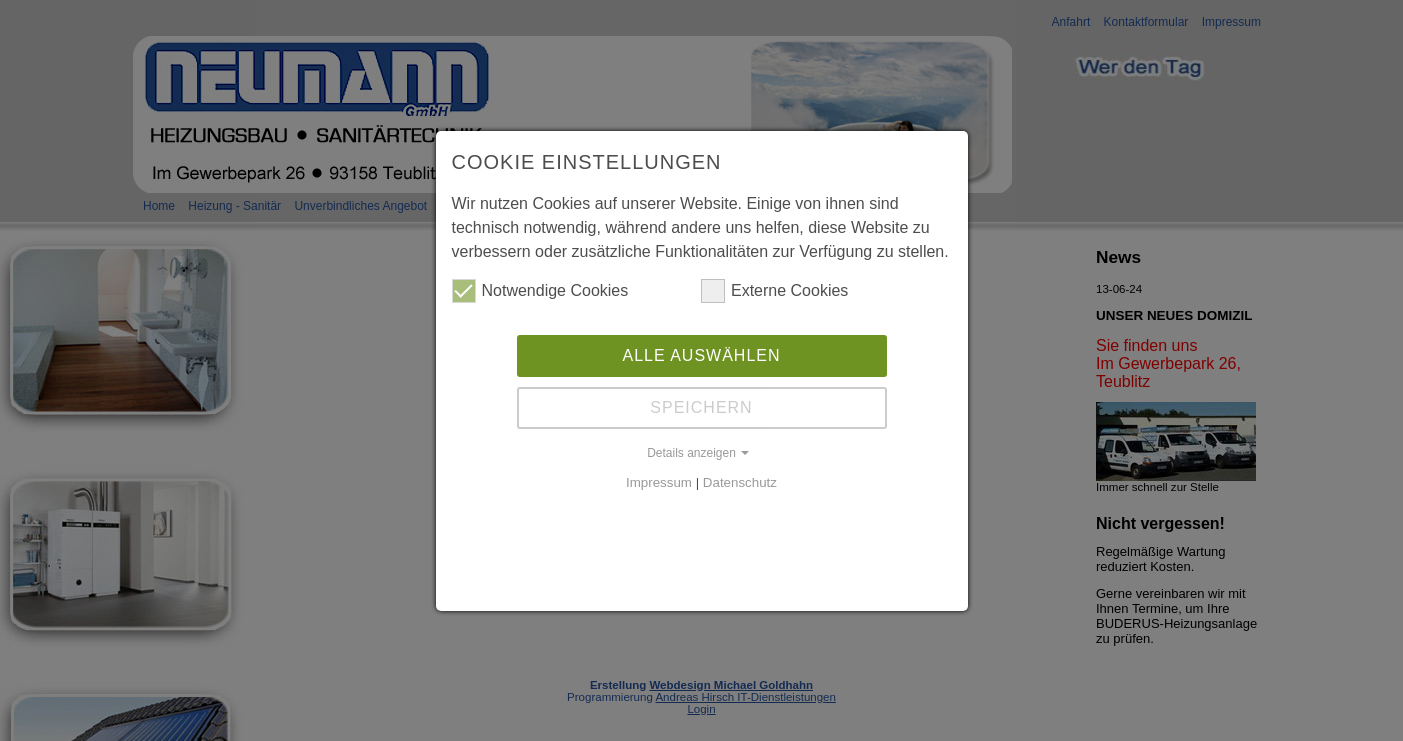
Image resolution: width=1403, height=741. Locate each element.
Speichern (701, 407)
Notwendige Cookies (540, 291)
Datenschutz (740, 482)
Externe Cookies (774, 291)
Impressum (659, 482)
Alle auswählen (701, 355)
